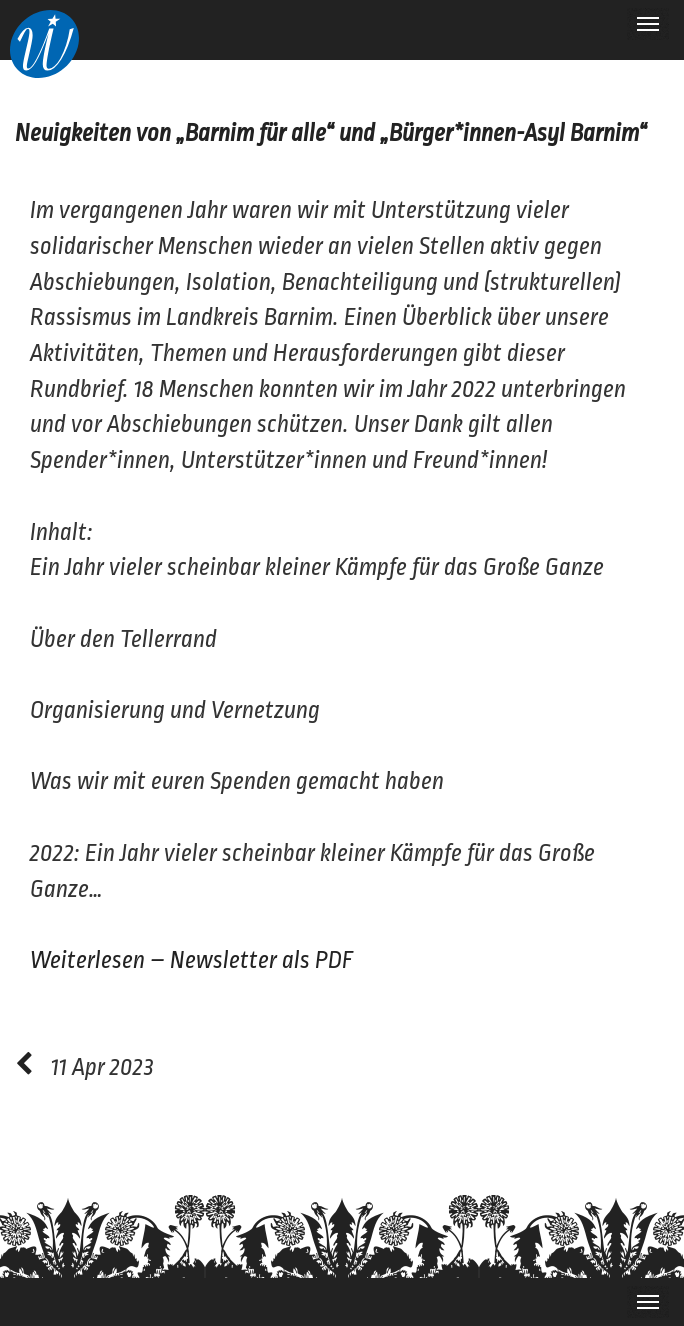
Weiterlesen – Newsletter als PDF (192, 960)
